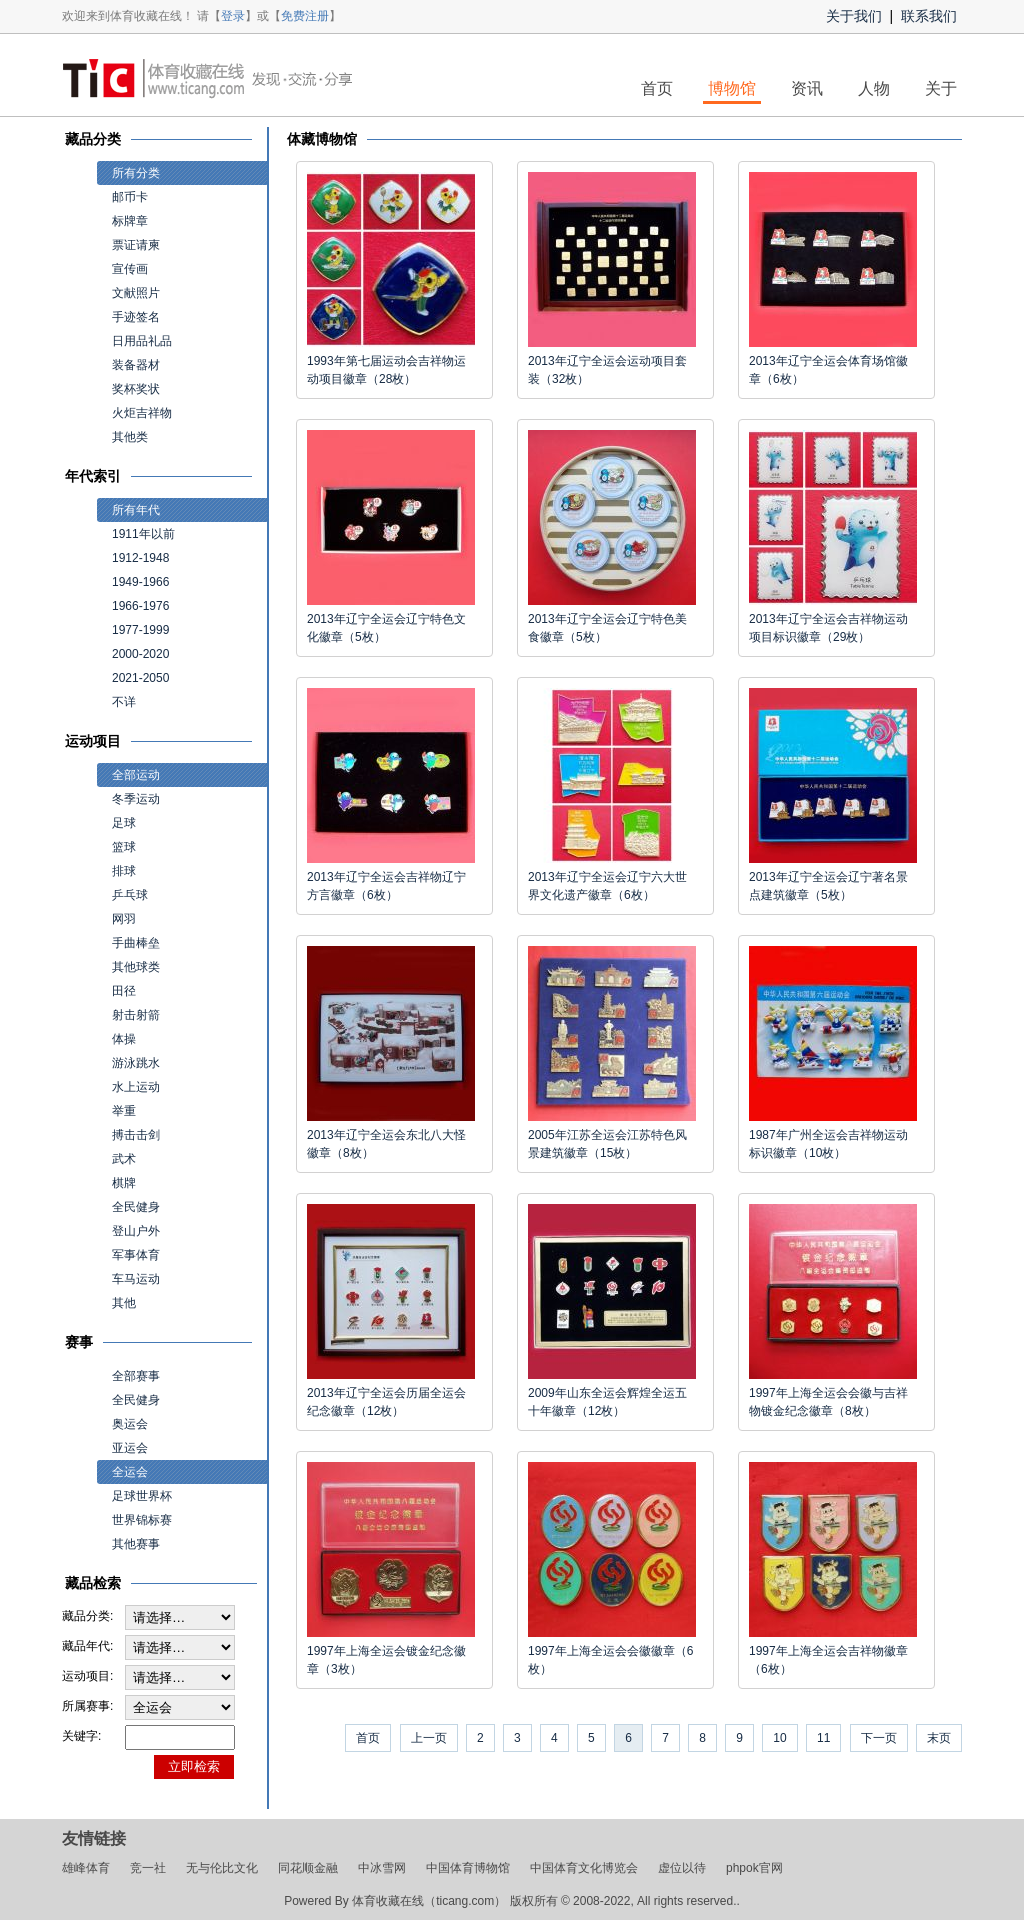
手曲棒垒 (136, 943)
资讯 (807, 88)
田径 (124, 991)
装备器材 (136, 365)
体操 (124, 1039)
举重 (124, 1111)
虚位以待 (682, 1868)
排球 (124, 871)
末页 (939, 1738)
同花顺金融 (308, 1868)
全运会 (130, 1472)
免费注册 (305, 16)
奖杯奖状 (136, 389)
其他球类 (136, 967)
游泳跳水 (136, 1063)
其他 (124, 1303)
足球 (124, 823)
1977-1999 (140, 630)
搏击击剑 (136, 1135)
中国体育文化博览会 (584, 1868)
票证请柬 (136, 245)
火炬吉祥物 (142, 413)
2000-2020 (140, 654)
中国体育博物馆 (468, 1868)
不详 (124, 702)
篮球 (124, 847)
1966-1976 (140, 606)
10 (779, 1738)
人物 (874, 88)
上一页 (429, 1738)
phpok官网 (754, 1868)
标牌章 (130, 221)
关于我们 (854, 16)
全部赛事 (136, 1376)
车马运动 (136, 1279)
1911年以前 (143, 534)
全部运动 (136, 775)
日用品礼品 (142, 341)
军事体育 (136, 1255)
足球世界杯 (142, 1496)
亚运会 (130, 1448)
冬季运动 (136, 799)
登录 (233, 16)
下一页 (879, 1738)
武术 (124, 1159)
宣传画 (130, 269)
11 (823, 1738)
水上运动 (136, 1087)
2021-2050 (140, 678)
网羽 (124, 919)
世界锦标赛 (142, 1520)
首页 (657, 88)
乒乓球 (130, 895)
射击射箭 (136, 1015)
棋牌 (124, 1183)
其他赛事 (136, 1544)
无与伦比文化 (222, 1868)
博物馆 (732, 88)
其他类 (130, 437)
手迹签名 (136, 317)
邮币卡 (130, 197)
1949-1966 (140, 582)
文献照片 (136, 293)
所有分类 (136, 173)
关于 (941, 88)
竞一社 (148, 1868)
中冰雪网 (382, 1868)
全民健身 (136, 1207)
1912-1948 (140, 558)
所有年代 (136, 510)
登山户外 (136, 1231)
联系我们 (929, 16)
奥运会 (130, 1424)
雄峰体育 (86, 1868)
